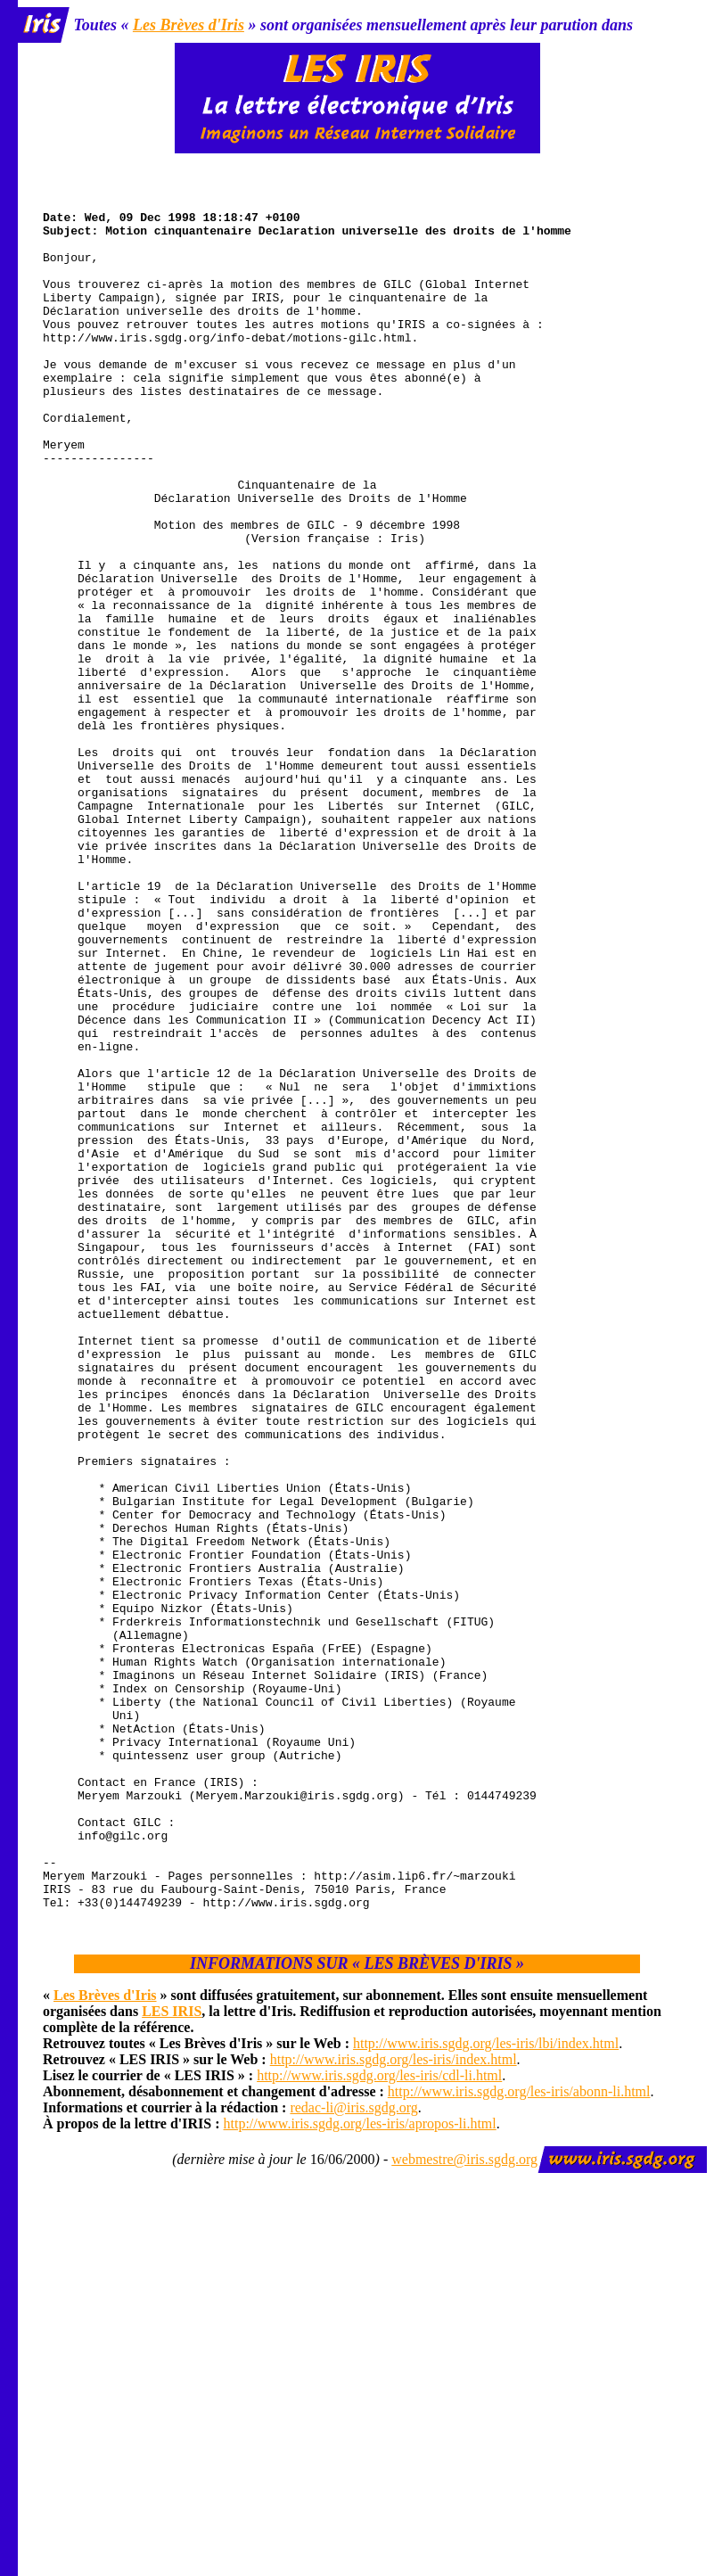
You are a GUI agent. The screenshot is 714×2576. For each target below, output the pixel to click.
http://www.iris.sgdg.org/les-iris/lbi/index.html (486, 2385)
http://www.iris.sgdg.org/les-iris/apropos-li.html (360, 2465)
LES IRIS (171, 2353)
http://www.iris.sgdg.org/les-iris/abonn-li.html (519, 2433)
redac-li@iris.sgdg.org (353, 2449)
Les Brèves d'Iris (188, 25)
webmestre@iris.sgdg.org (464, 2501)
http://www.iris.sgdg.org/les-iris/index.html (393, 2401)
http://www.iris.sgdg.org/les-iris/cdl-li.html (379, 2417)
